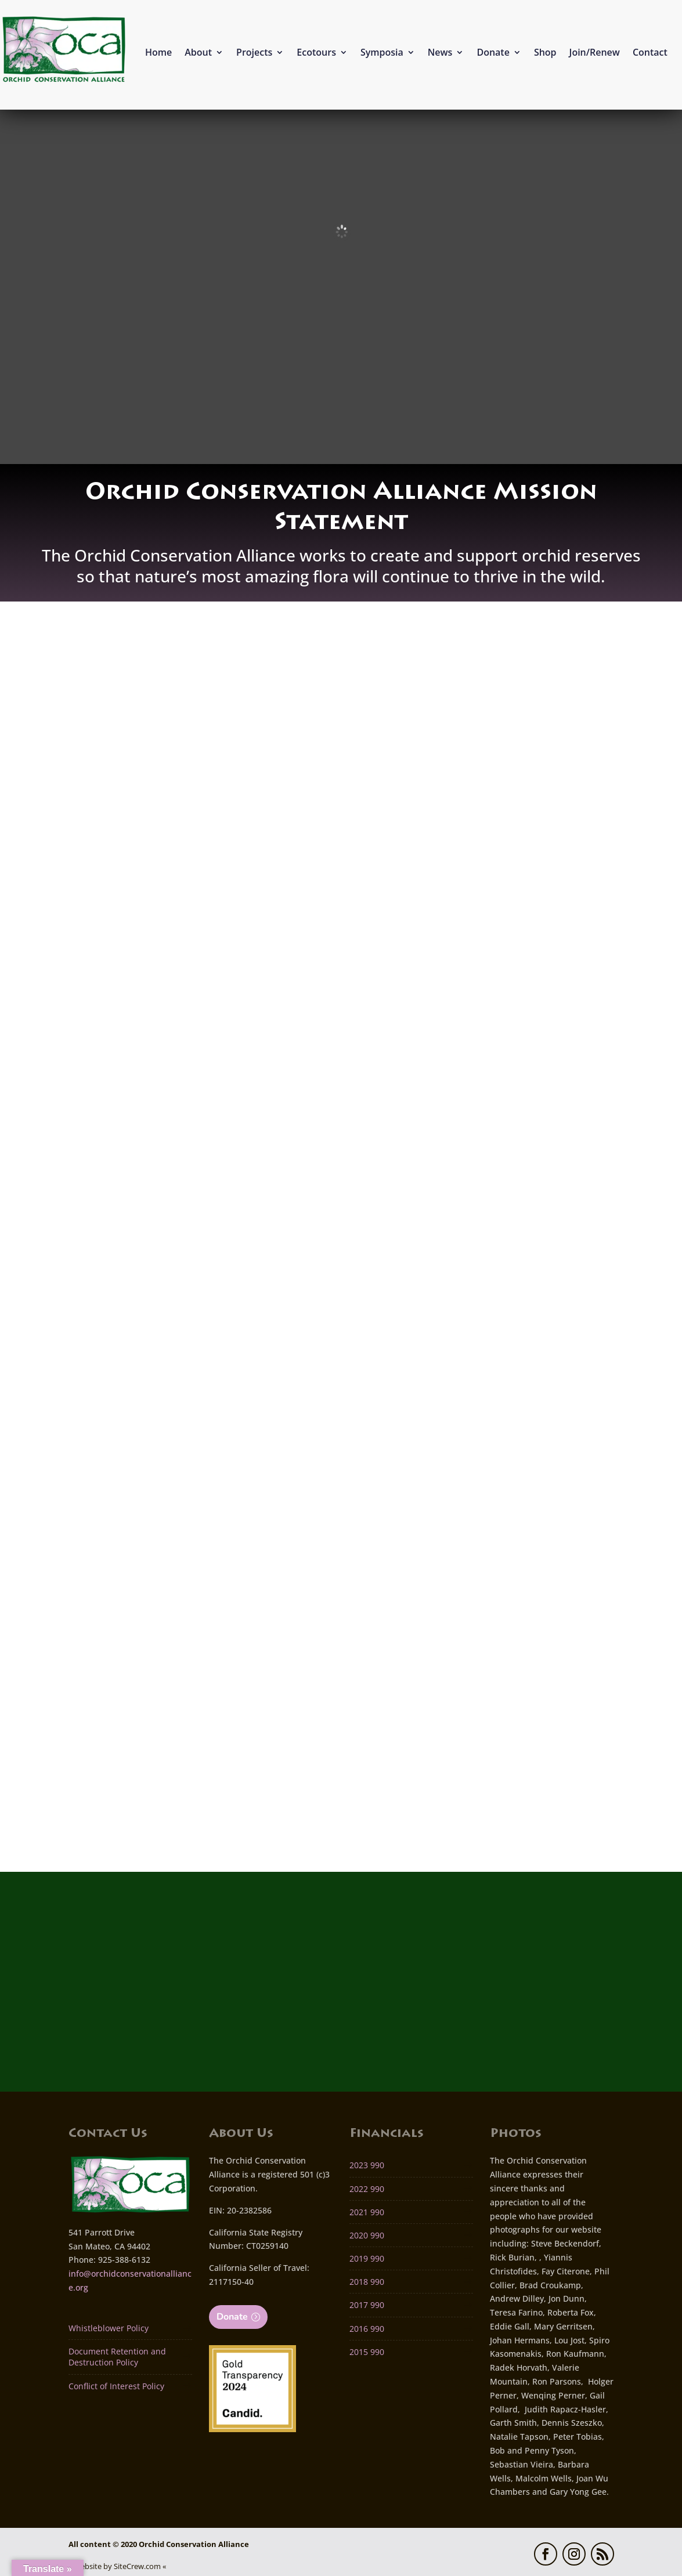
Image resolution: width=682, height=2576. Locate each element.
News (440, 51)
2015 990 (366, 2350)
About (198, 51)
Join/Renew (594, 51)
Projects (254, 51)
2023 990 (366, 2164)
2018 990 (366, 2281)
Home (158, 51)
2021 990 (366, 2210)
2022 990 (366, 2187)
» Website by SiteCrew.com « (117, 2565)
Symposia (381, 51)
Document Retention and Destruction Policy (117, 2356)
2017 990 (366, 2304)
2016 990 (366, 2327)
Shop (545, 51)
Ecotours (316, 51)
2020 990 (366, 2234)
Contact (650, 51)
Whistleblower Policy (108, 2326)
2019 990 (366, 2257)
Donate (493, 51)
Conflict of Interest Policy (116, 2384)
